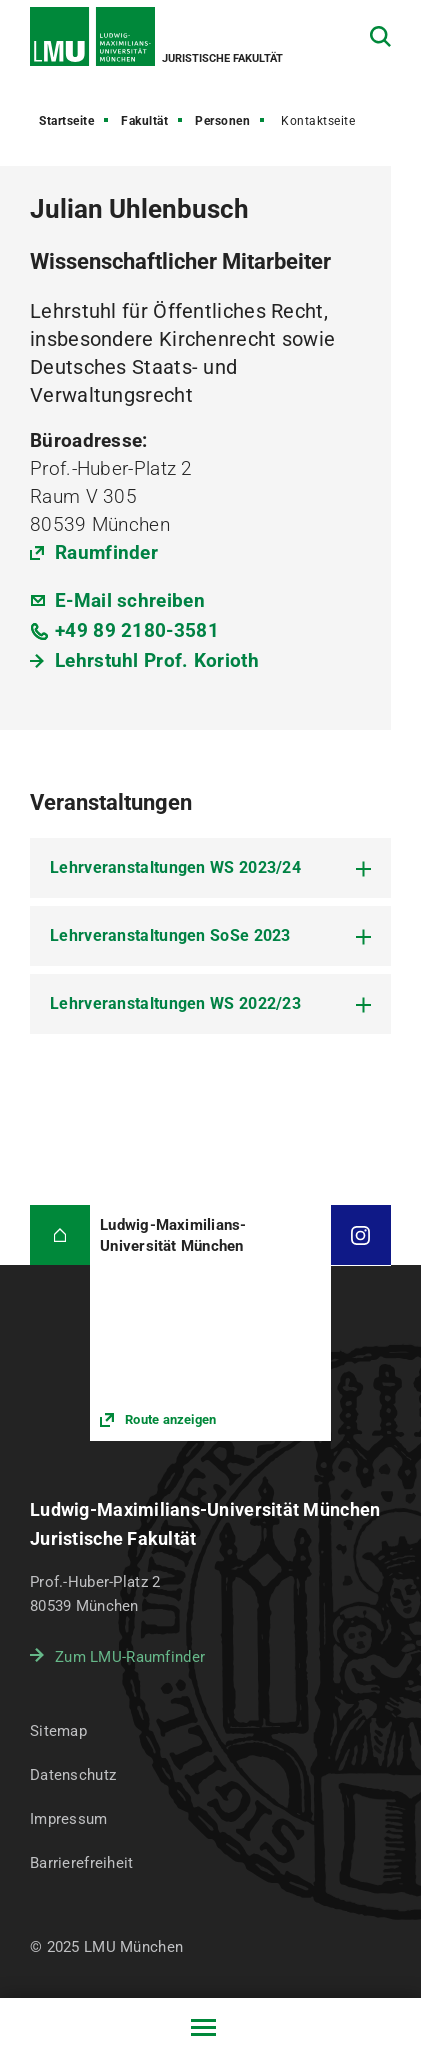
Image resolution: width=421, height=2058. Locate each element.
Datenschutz (73, 1775)
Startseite (66, 121)
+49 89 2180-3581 (137, 630)
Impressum (69, 1819)
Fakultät (144, 121)
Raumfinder (106, 552)
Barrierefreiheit (81, 1863)
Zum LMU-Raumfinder (130, 1657)
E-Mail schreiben (130, 600)
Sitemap (58, 1731)
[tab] (210, 868)
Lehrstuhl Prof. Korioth (157, 660)
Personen (222, 121)
